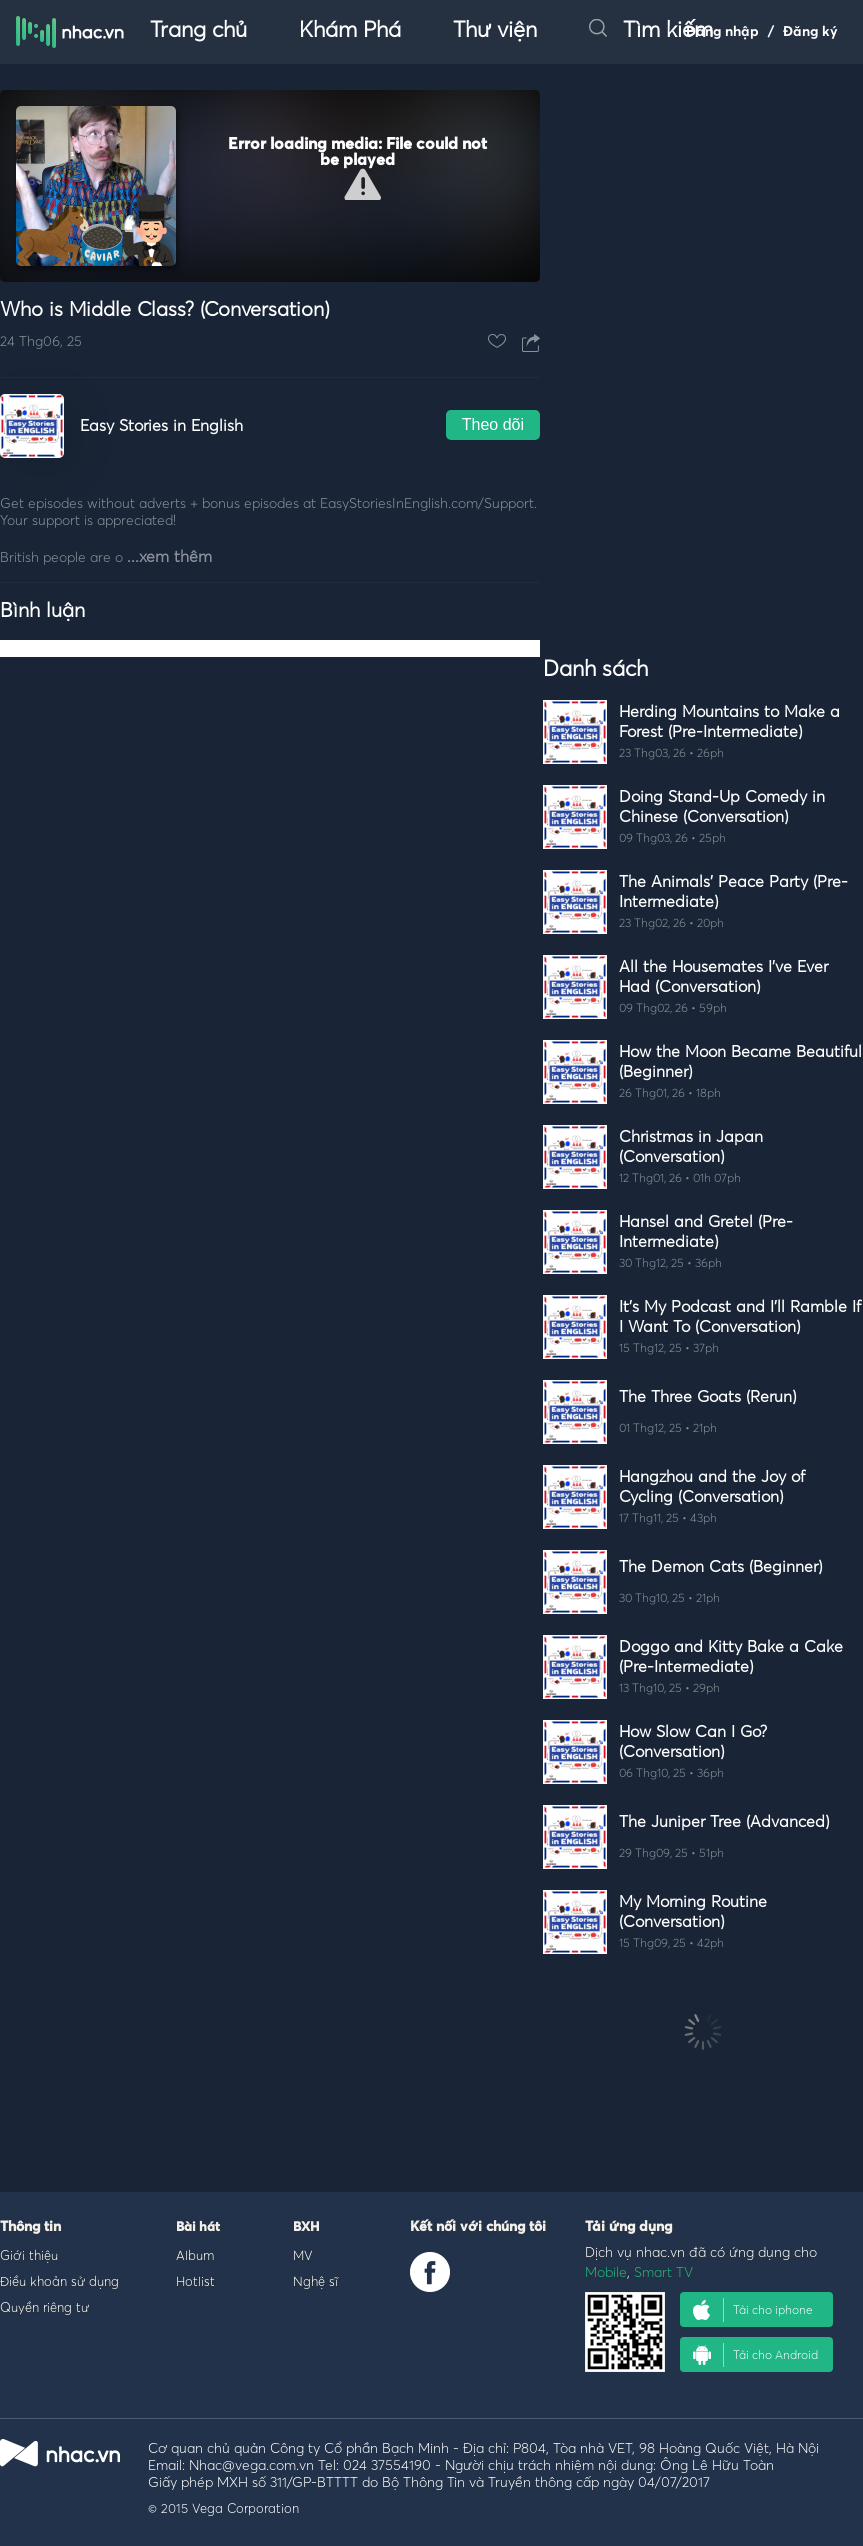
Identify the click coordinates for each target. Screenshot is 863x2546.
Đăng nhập (722, 32)
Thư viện (495, 31)
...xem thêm (169, 557)
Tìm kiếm (651, 31)
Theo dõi (493, 424)
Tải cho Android (755, 2355)
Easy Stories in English (161, 426)
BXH (306, 2227)
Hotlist (195, 2281)
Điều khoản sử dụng (59, 2281)
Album (195, 2255)
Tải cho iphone (753, 2310)
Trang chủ (198, 31)
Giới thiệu (29, 2255)
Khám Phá (350, 31)
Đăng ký (810, 32)
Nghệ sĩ (315, 2281)
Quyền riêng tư (44, 2307)
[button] (362, 184)
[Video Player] (270, 186)
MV (303, 2255)
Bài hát (198, 2227)
